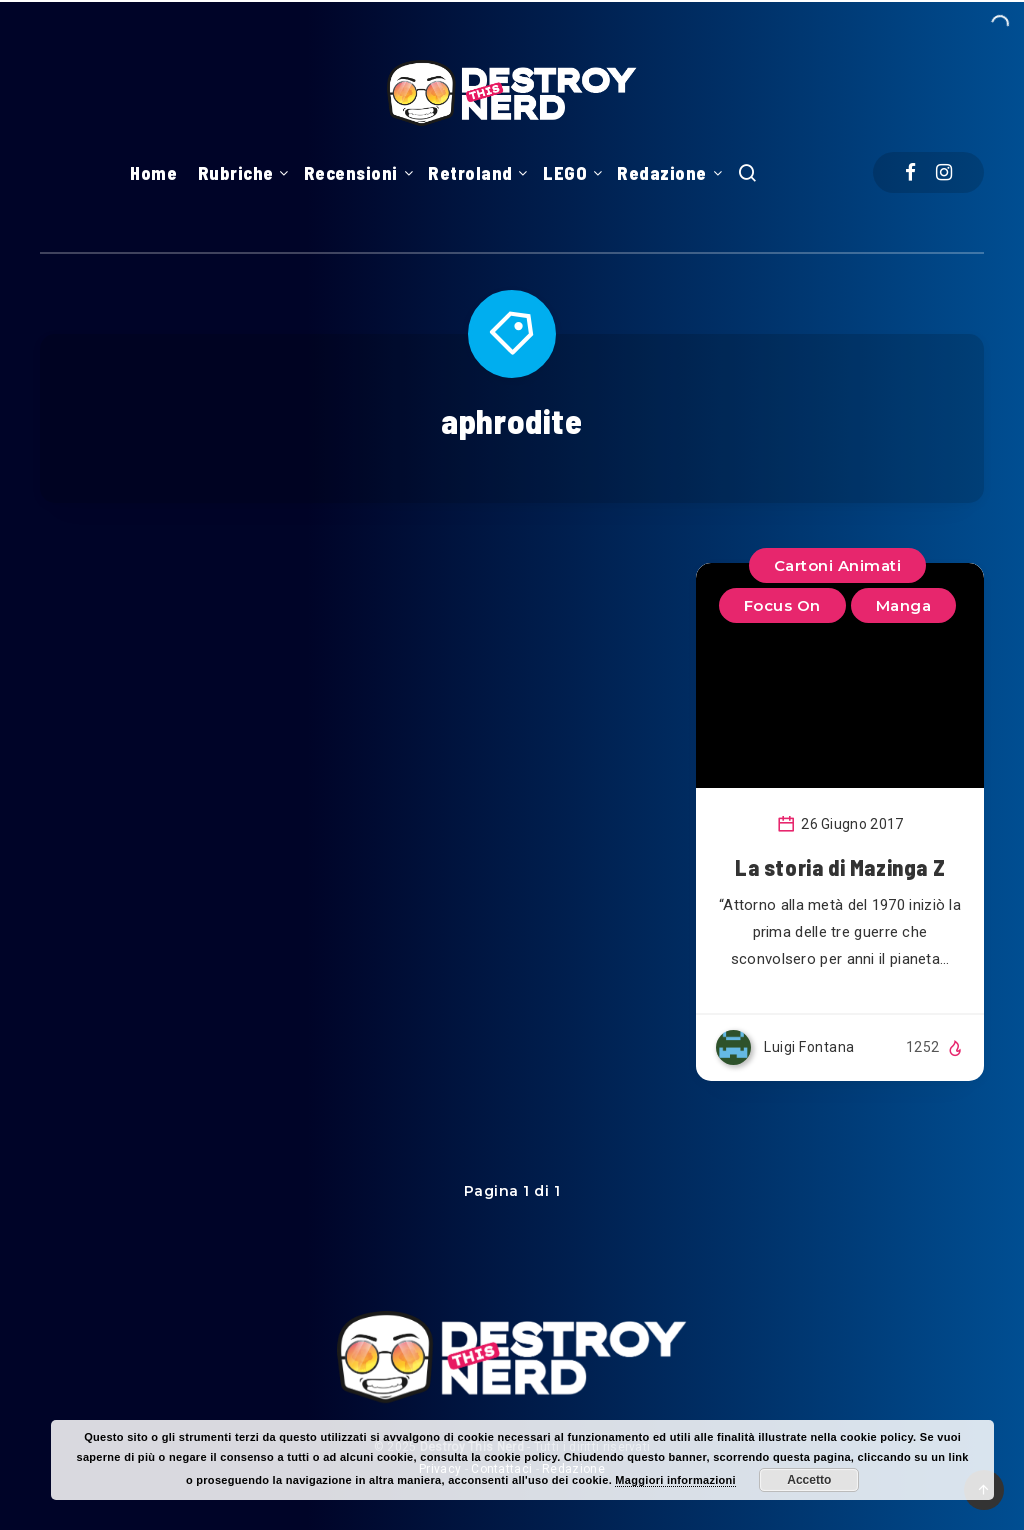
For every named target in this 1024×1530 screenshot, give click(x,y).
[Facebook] (910, 172)
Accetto (809, 1480)
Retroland (470, 173)
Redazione (662, 173)
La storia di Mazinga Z (840, 867)
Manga (904, 605)
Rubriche (236, 173)
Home (153, 173)
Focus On (782, 605)
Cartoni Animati (838, 565)
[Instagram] (944, 172)
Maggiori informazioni (675, 1480)
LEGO (565, 173)
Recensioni (351, 173)
